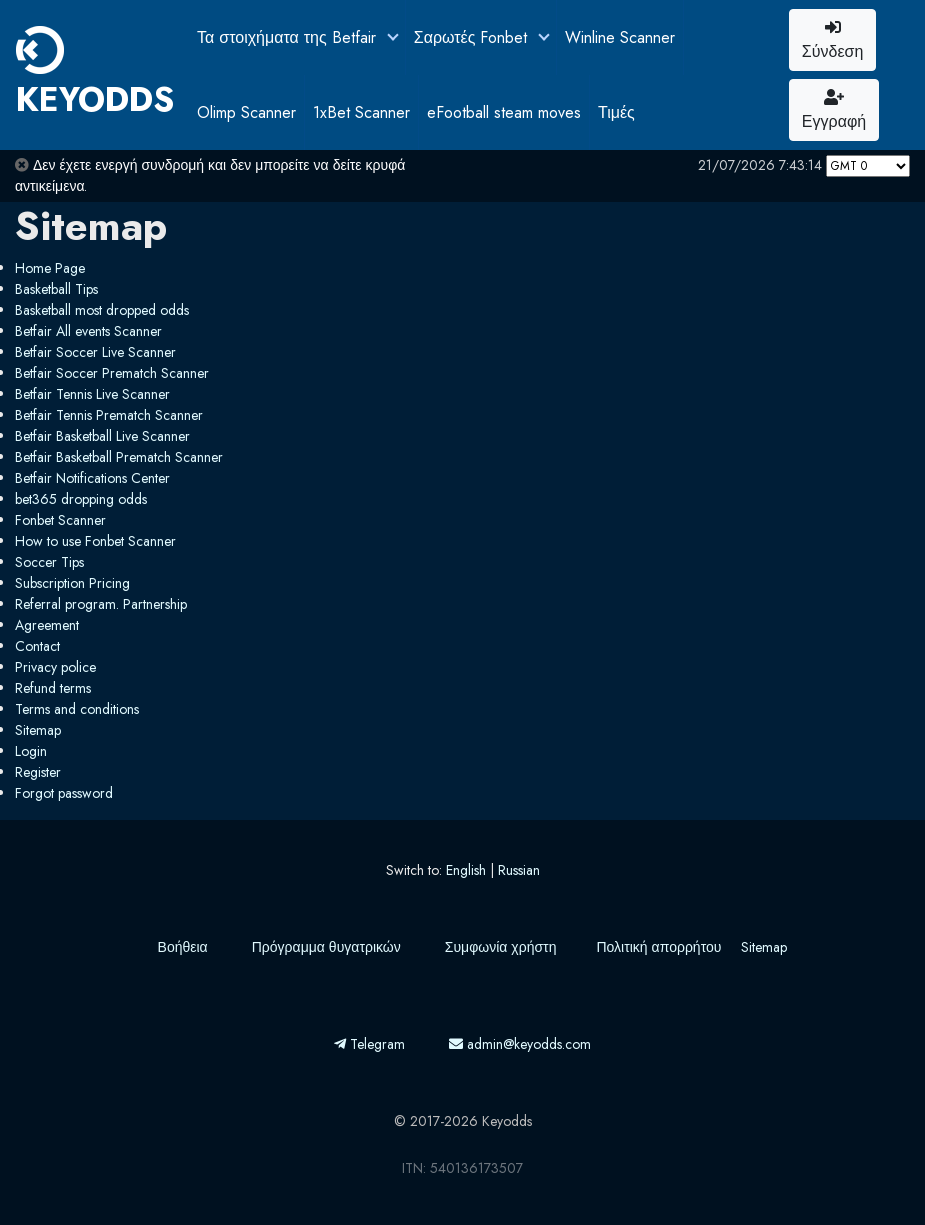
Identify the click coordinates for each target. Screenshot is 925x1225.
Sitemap (38, 730)
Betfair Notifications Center (92, 478)
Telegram (369, 1044)
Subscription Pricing (72, 583)
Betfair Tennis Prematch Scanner (109, 415)
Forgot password (64, 793)
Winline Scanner (620, 37)
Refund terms (53, 688)
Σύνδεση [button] (832, 41)
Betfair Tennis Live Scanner (92, 394)
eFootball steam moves (504, 112)
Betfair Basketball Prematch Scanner (119, 457)
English (466, 870)
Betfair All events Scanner (88, 331)
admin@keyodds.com (520, 1044)
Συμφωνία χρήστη (501, 947)
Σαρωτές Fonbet (473, 37)
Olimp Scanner (246, 112)
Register (38, 772)
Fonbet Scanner (60, 520)
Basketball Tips (56, 289)
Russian (519, 870)
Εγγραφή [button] (834, 111)
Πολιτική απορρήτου (658, 947)
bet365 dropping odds (81, 499)
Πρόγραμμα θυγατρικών (326, 947)
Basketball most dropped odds (102, 310)
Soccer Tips (49, 562)
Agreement (47, 625)
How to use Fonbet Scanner (95, 541)
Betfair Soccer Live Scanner (95, 352)
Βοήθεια (183, 947)
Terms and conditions (77, 709)
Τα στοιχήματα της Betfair (289, 37)
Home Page (50, 268)
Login (31, 751)
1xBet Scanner (361, 112)
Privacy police (55, 667)
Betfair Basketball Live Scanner (102, 436)
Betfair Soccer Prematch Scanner (112, 373)
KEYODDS (95, 75)
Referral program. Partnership (101, 604)
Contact (37, 646)
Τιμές (616, 112)
